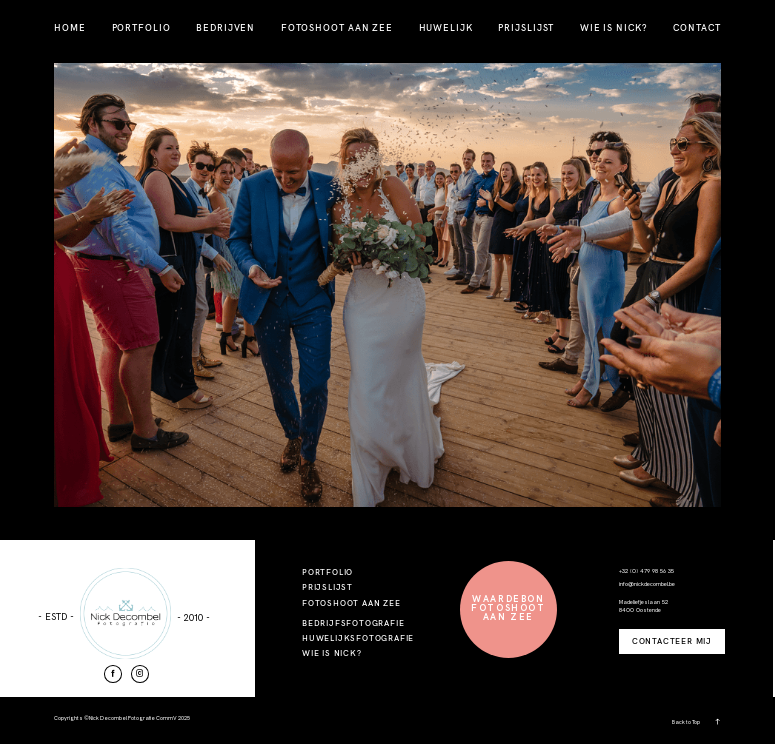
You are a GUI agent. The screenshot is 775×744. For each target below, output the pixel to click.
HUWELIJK (446, 27)
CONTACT (696, 27)
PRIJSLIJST (526, 27)
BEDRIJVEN (225, 27)
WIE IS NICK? (614, 27)
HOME (70, 27)
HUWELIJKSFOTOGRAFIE (358, 638)
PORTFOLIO (141, 27)
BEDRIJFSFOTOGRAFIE (353, 623)
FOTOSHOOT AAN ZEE (337, 27)
